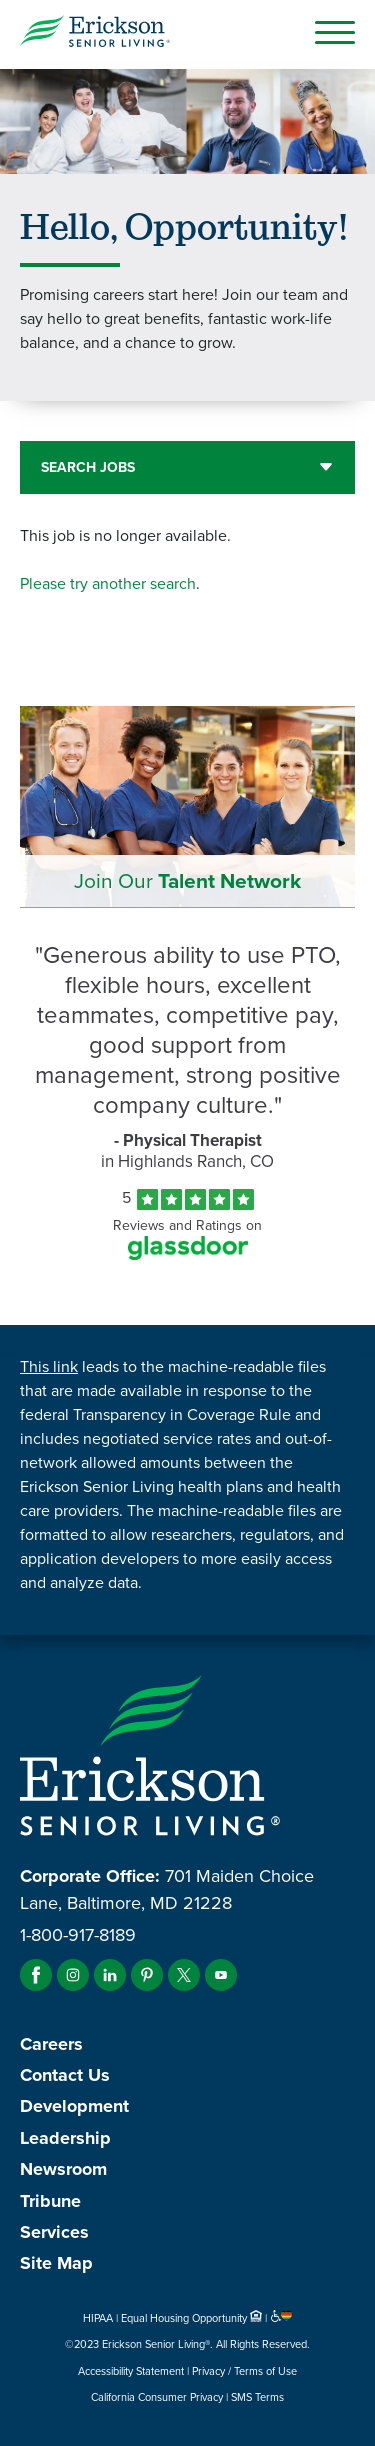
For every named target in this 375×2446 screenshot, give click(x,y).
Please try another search (108, 583)
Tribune (50, 2201)
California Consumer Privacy (157, 2397)
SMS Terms (257, 2397)
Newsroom (63, 2169)
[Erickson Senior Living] (95, 34)
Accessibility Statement (131, 2371)
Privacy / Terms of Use (244, 2371)
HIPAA (98, 2318)
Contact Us (65, 2075)
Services (54, 2232)
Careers (51, 2044)
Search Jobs (88, 467)
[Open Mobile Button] (335, 32)
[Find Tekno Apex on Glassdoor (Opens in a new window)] (188, 1254)
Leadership (65, 2138)
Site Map (56, 2263)
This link (49, 1366)
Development (74, 2106)
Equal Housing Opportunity (193, 2318)
